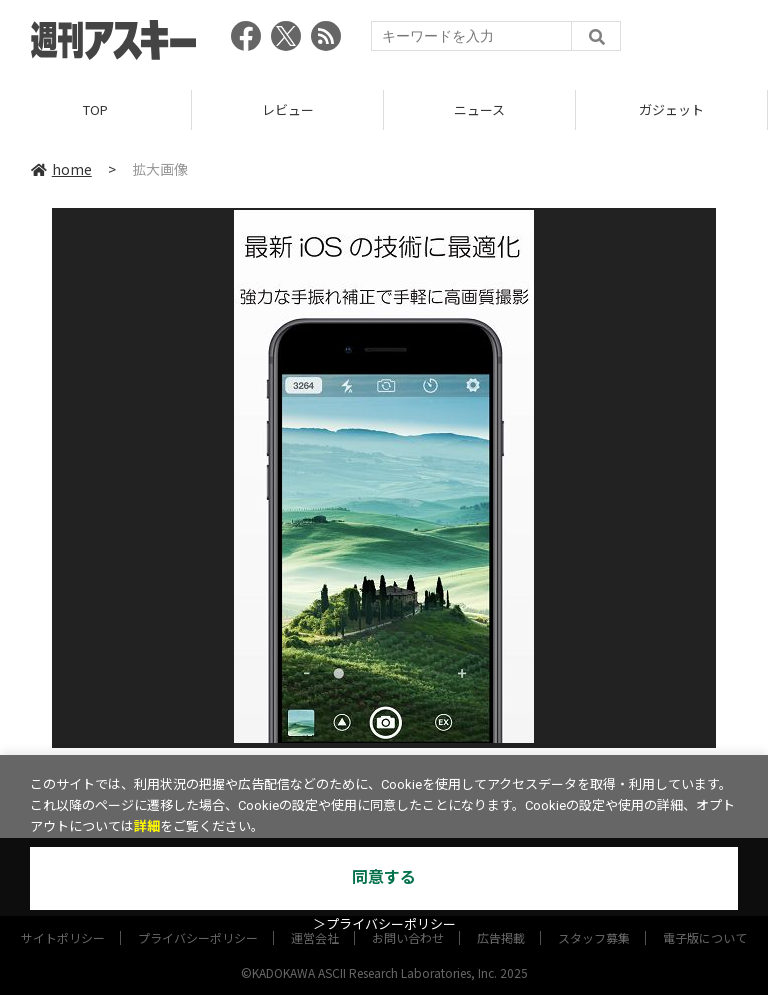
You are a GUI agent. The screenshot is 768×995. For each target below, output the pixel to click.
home (61, 169)
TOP (95, 109)
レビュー (288, 109)
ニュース (479, 109)
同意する (384, 877)
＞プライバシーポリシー (384, 924)
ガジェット (671, 109)
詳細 (147, 826)
